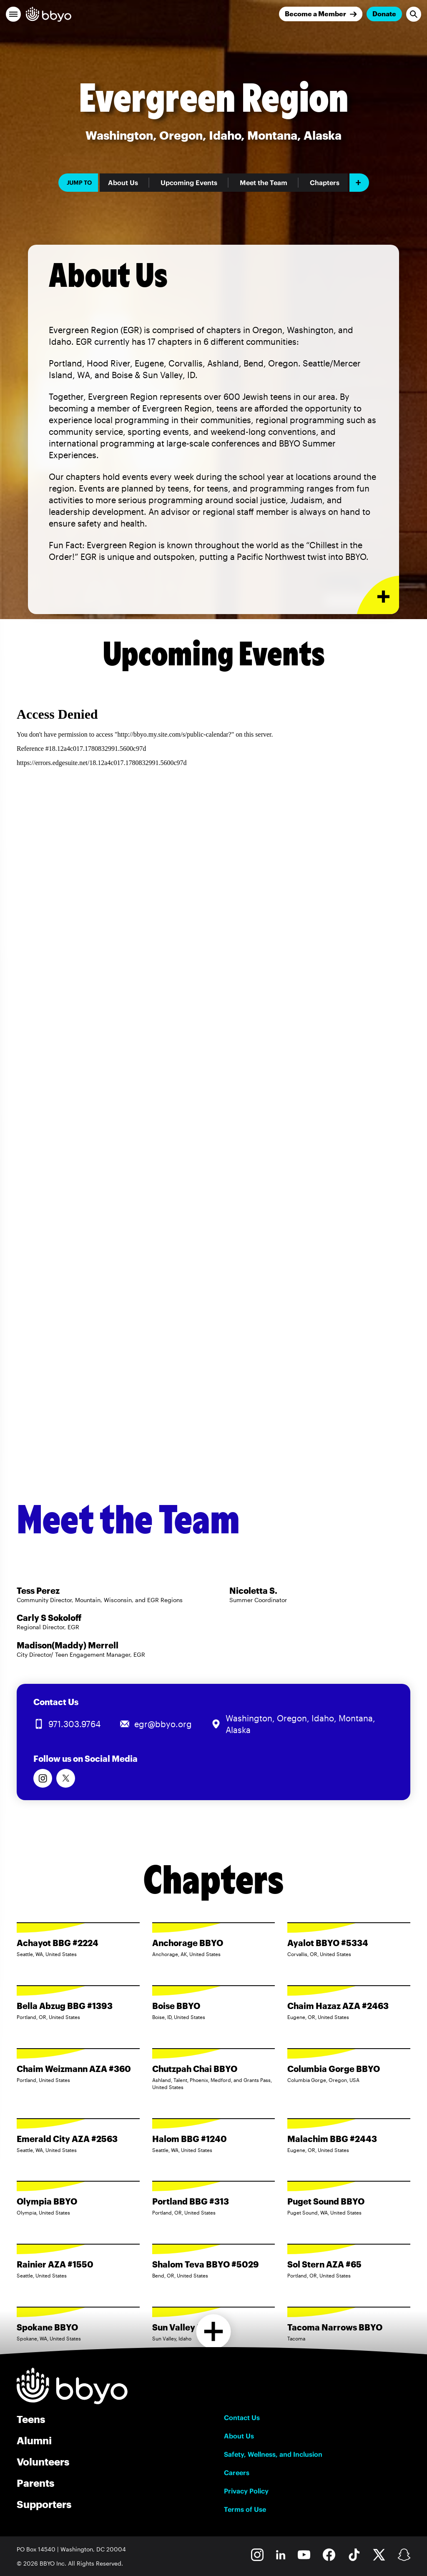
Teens (31, 2419)
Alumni (34, 2440)
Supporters (44, 2504)
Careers (236, 2472)
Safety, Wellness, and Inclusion (273, 2454)
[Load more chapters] (213, 2331)
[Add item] (359, 182)
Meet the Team (263, 182)
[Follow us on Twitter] (65, 1778)
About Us (123, 182)
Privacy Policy (246, 2491)
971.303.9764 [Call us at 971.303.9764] (74, 1724)
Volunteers (43, 2462)
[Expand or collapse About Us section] (378, 595)
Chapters (324, 182)
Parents (35, 2483)
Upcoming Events (189, 182)
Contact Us (242, 2417)
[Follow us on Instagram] (42, 1778)
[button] (13, 14)
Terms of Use (245, 2509)
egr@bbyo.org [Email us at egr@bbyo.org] (163, 1724)
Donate (384, 14)
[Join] (320, 14)
